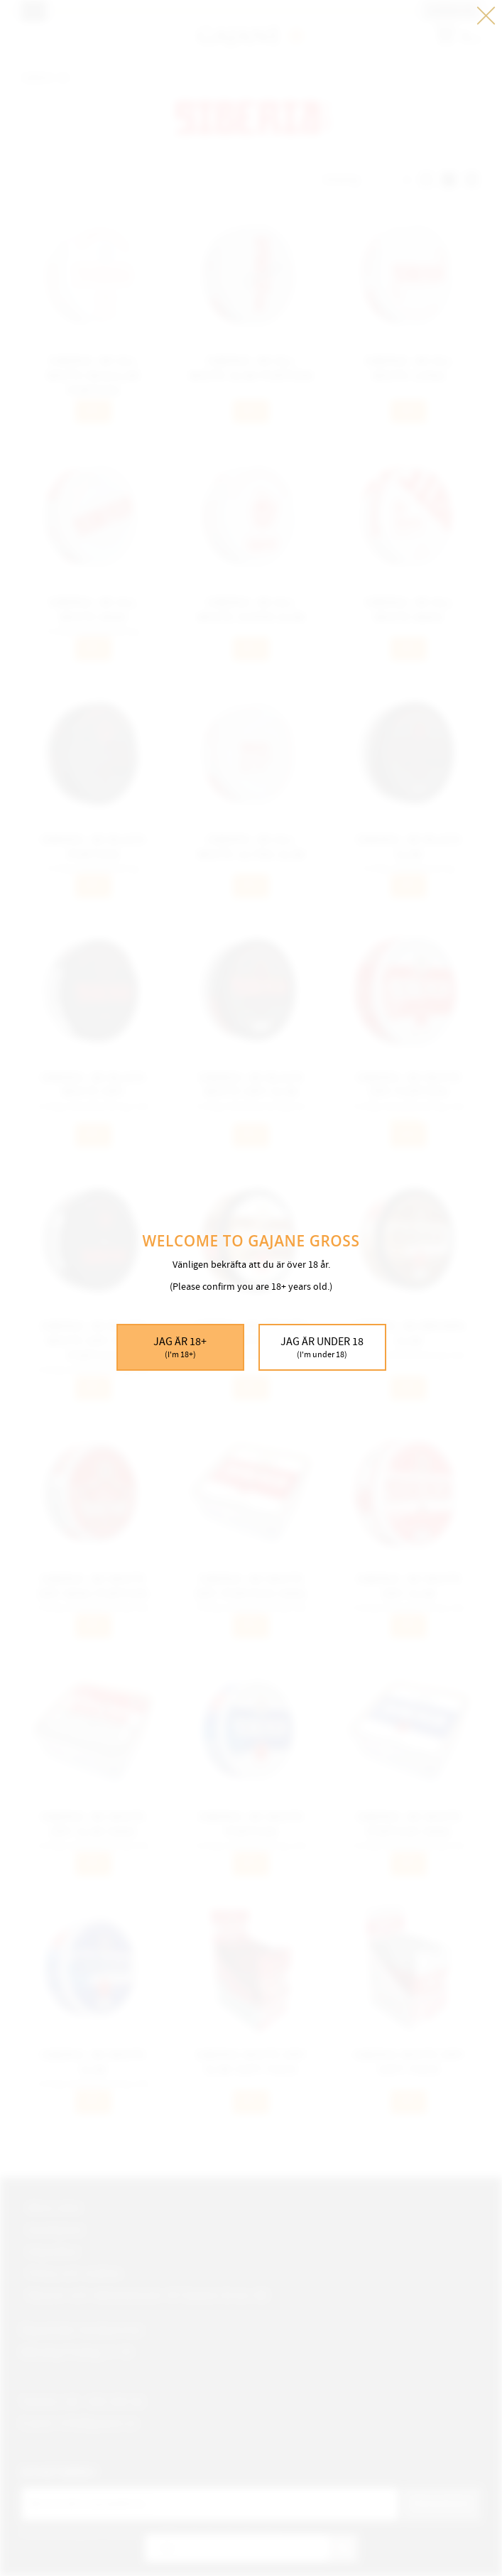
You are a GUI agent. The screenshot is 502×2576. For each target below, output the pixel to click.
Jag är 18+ (180, 1348)
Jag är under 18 (322, 1348)
